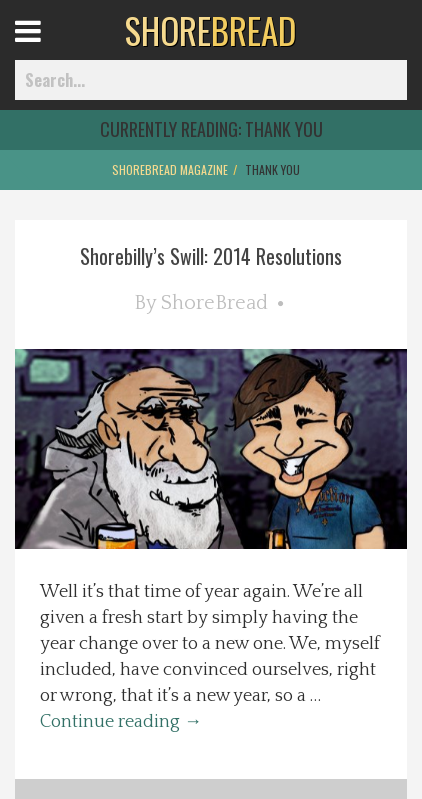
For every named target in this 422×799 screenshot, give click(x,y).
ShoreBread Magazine (170, 169)
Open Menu (52, 49)
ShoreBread (214, 303)
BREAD (210, 30)
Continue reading (121, 722)
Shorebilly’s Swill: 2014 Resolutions (211, 256)
